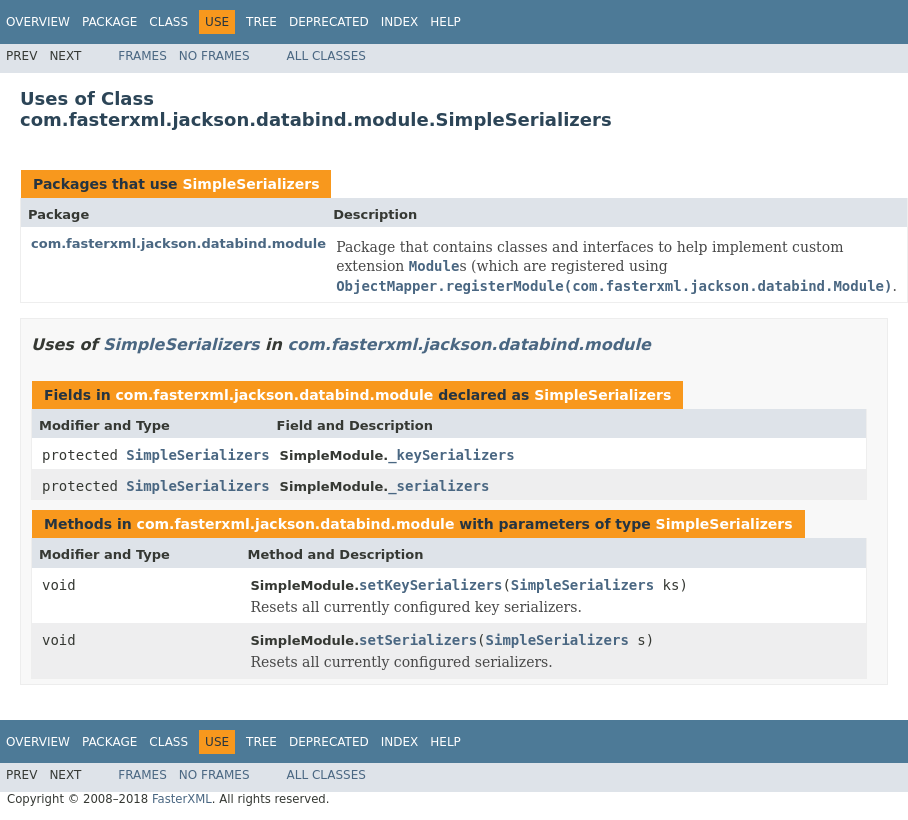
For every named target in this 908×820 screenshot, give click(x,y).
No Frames (214, 56)
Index (400, 22)
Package (109, 22)
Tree (261, 22)
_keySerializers (451, 455)
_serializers (438, 486)
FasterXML (182, 799)
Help (445, 22)
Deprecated (329, 22)
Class (168, 22)
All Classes (326, 56)
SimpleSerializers (250, 184)
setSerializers (418, 640)
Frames (142, 56)
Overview (38, 22)
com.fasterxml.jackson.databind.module (178, 243)
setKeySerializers (430, 585)
